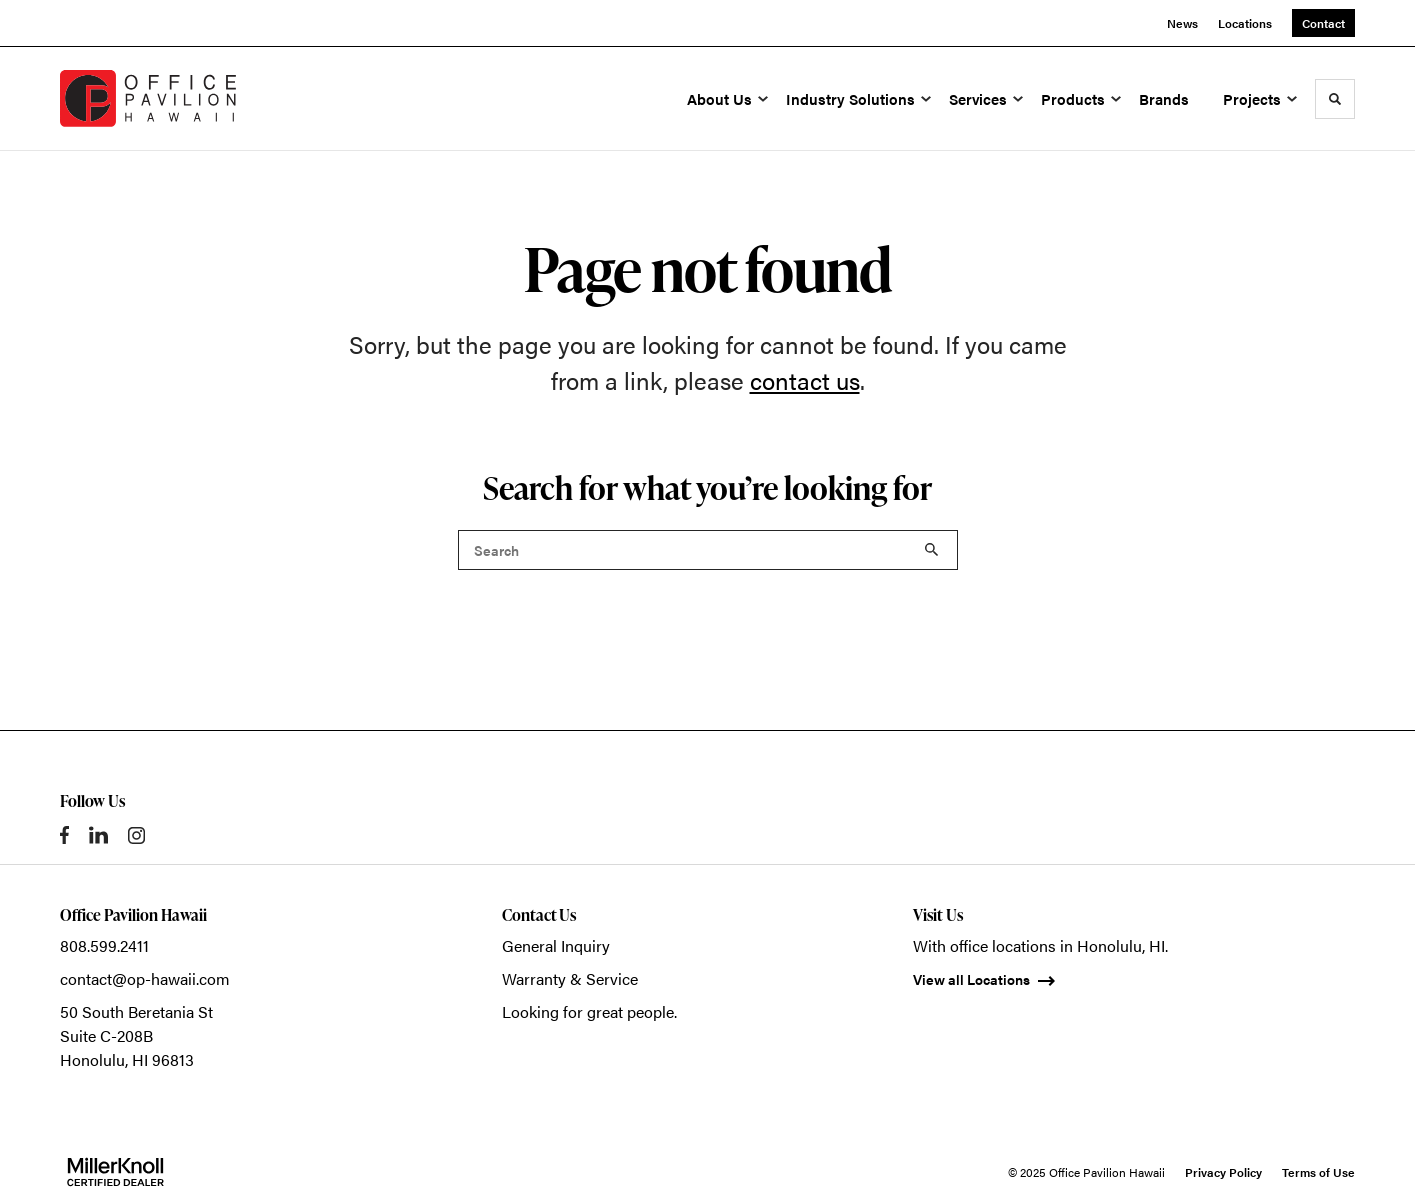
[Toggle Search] (1335, 99)
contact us (805, 380)
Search (932, 550)
